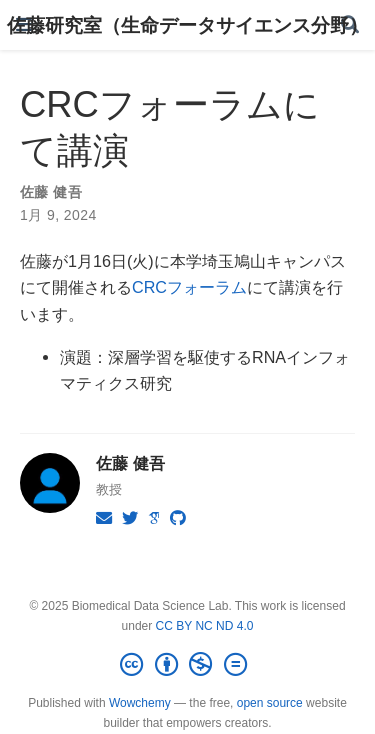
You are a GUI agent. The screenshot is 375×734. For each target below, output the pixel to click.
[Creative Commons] (187, 665)
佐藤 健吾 (51, 192)
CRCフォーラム (189, 287)
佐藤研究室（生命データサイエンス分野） (187, 25)
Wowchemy (140, 703)
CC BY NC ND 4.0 (205, 626)
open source (270, 703)
